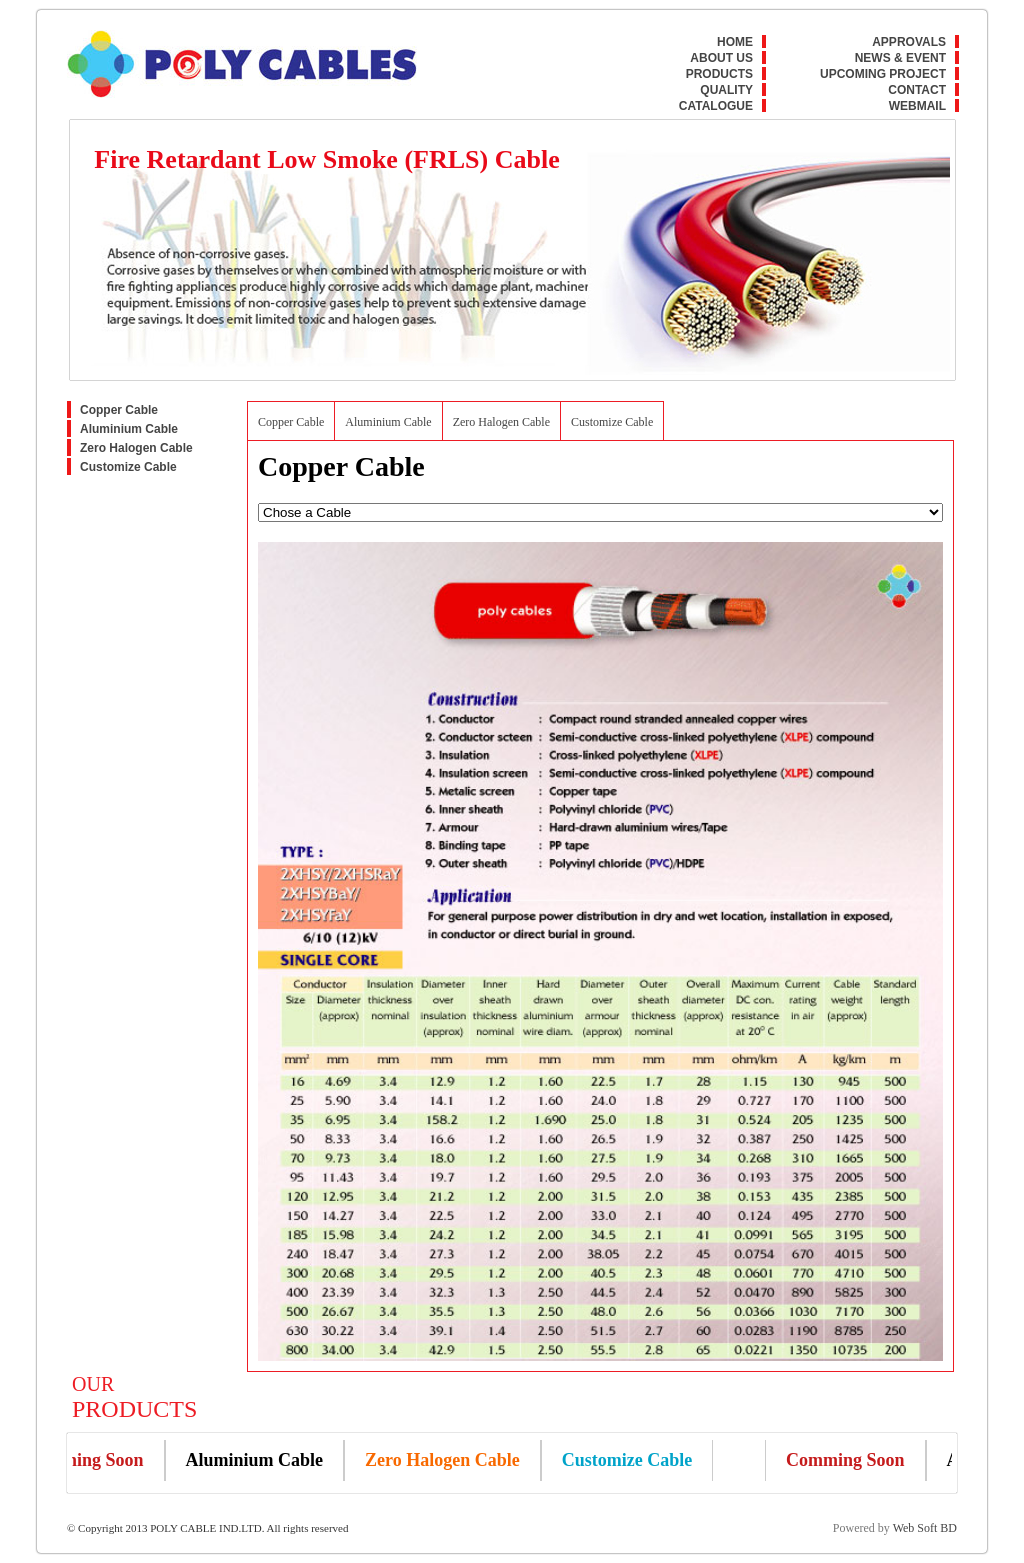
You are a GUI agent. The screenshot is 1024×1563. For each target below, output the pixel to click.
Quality (726, 90)
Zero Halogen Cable (136, 448)
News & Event (900, 58)
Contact (917, 90)
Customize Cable (128, 467)
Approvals (909, 42)
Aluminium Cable (129, 429)
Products (719, 74)
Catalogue (716, 106)
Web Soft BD (925, 1528)
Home (735, 42)
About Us (721, 58)
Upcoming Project (883, 74)
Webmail (917, 106)
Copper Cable (119, 410)
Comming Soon (89, 1460)
